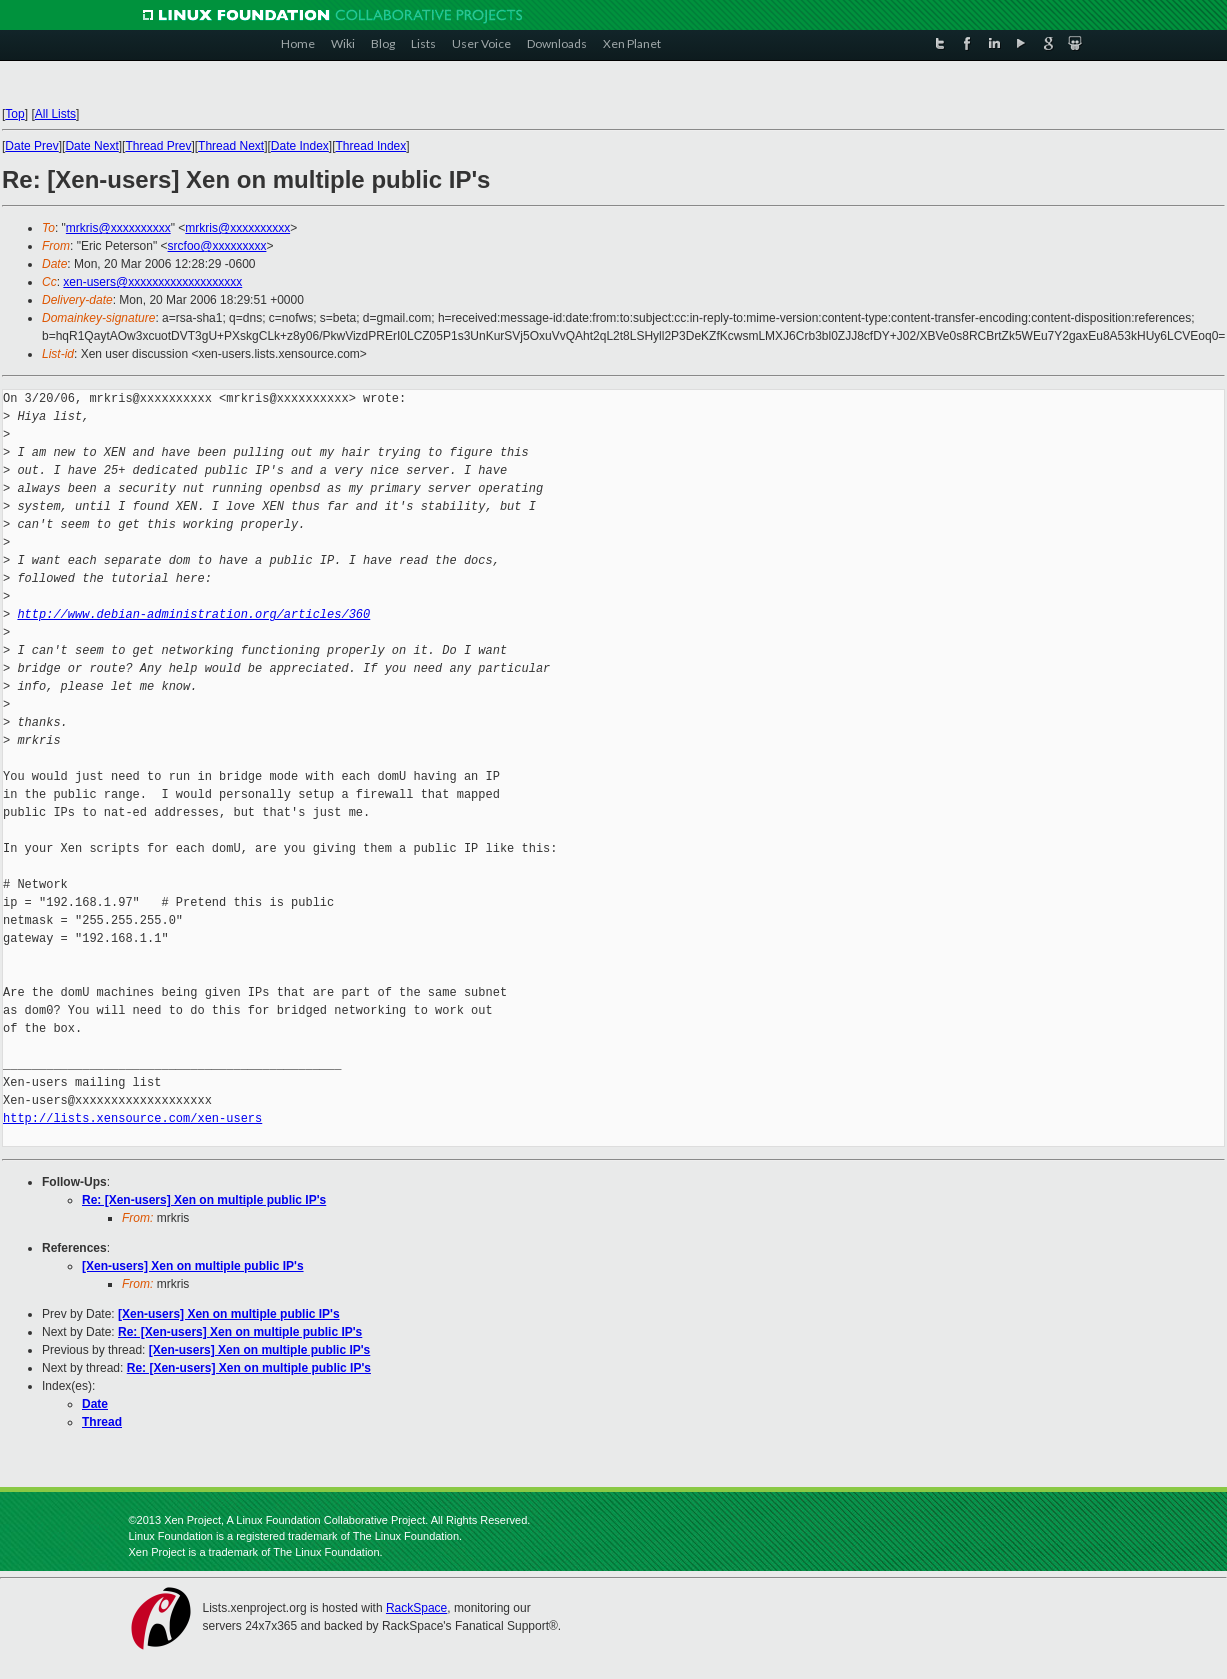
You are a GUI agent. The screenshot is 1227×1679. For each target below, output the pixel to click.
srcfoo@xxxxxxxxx (217, 246)
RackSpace (416, 1608)
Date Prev (31, 146)
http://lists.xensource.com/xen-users (132, 1118)
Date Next (91, 146)
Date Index (300, 146)
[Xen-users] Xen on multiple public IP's (193, 1266)
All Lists (55, 114)
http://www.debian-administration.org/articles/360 (193, 614)
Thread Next (231, 146)
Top (14, 114)
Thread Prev (158, 146)
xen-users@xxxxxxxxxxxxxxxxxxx (152, 282)
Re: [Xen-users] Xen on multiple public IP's (204, 1200)
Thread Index (371, 146)
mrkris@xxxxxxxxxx (118, 228)
